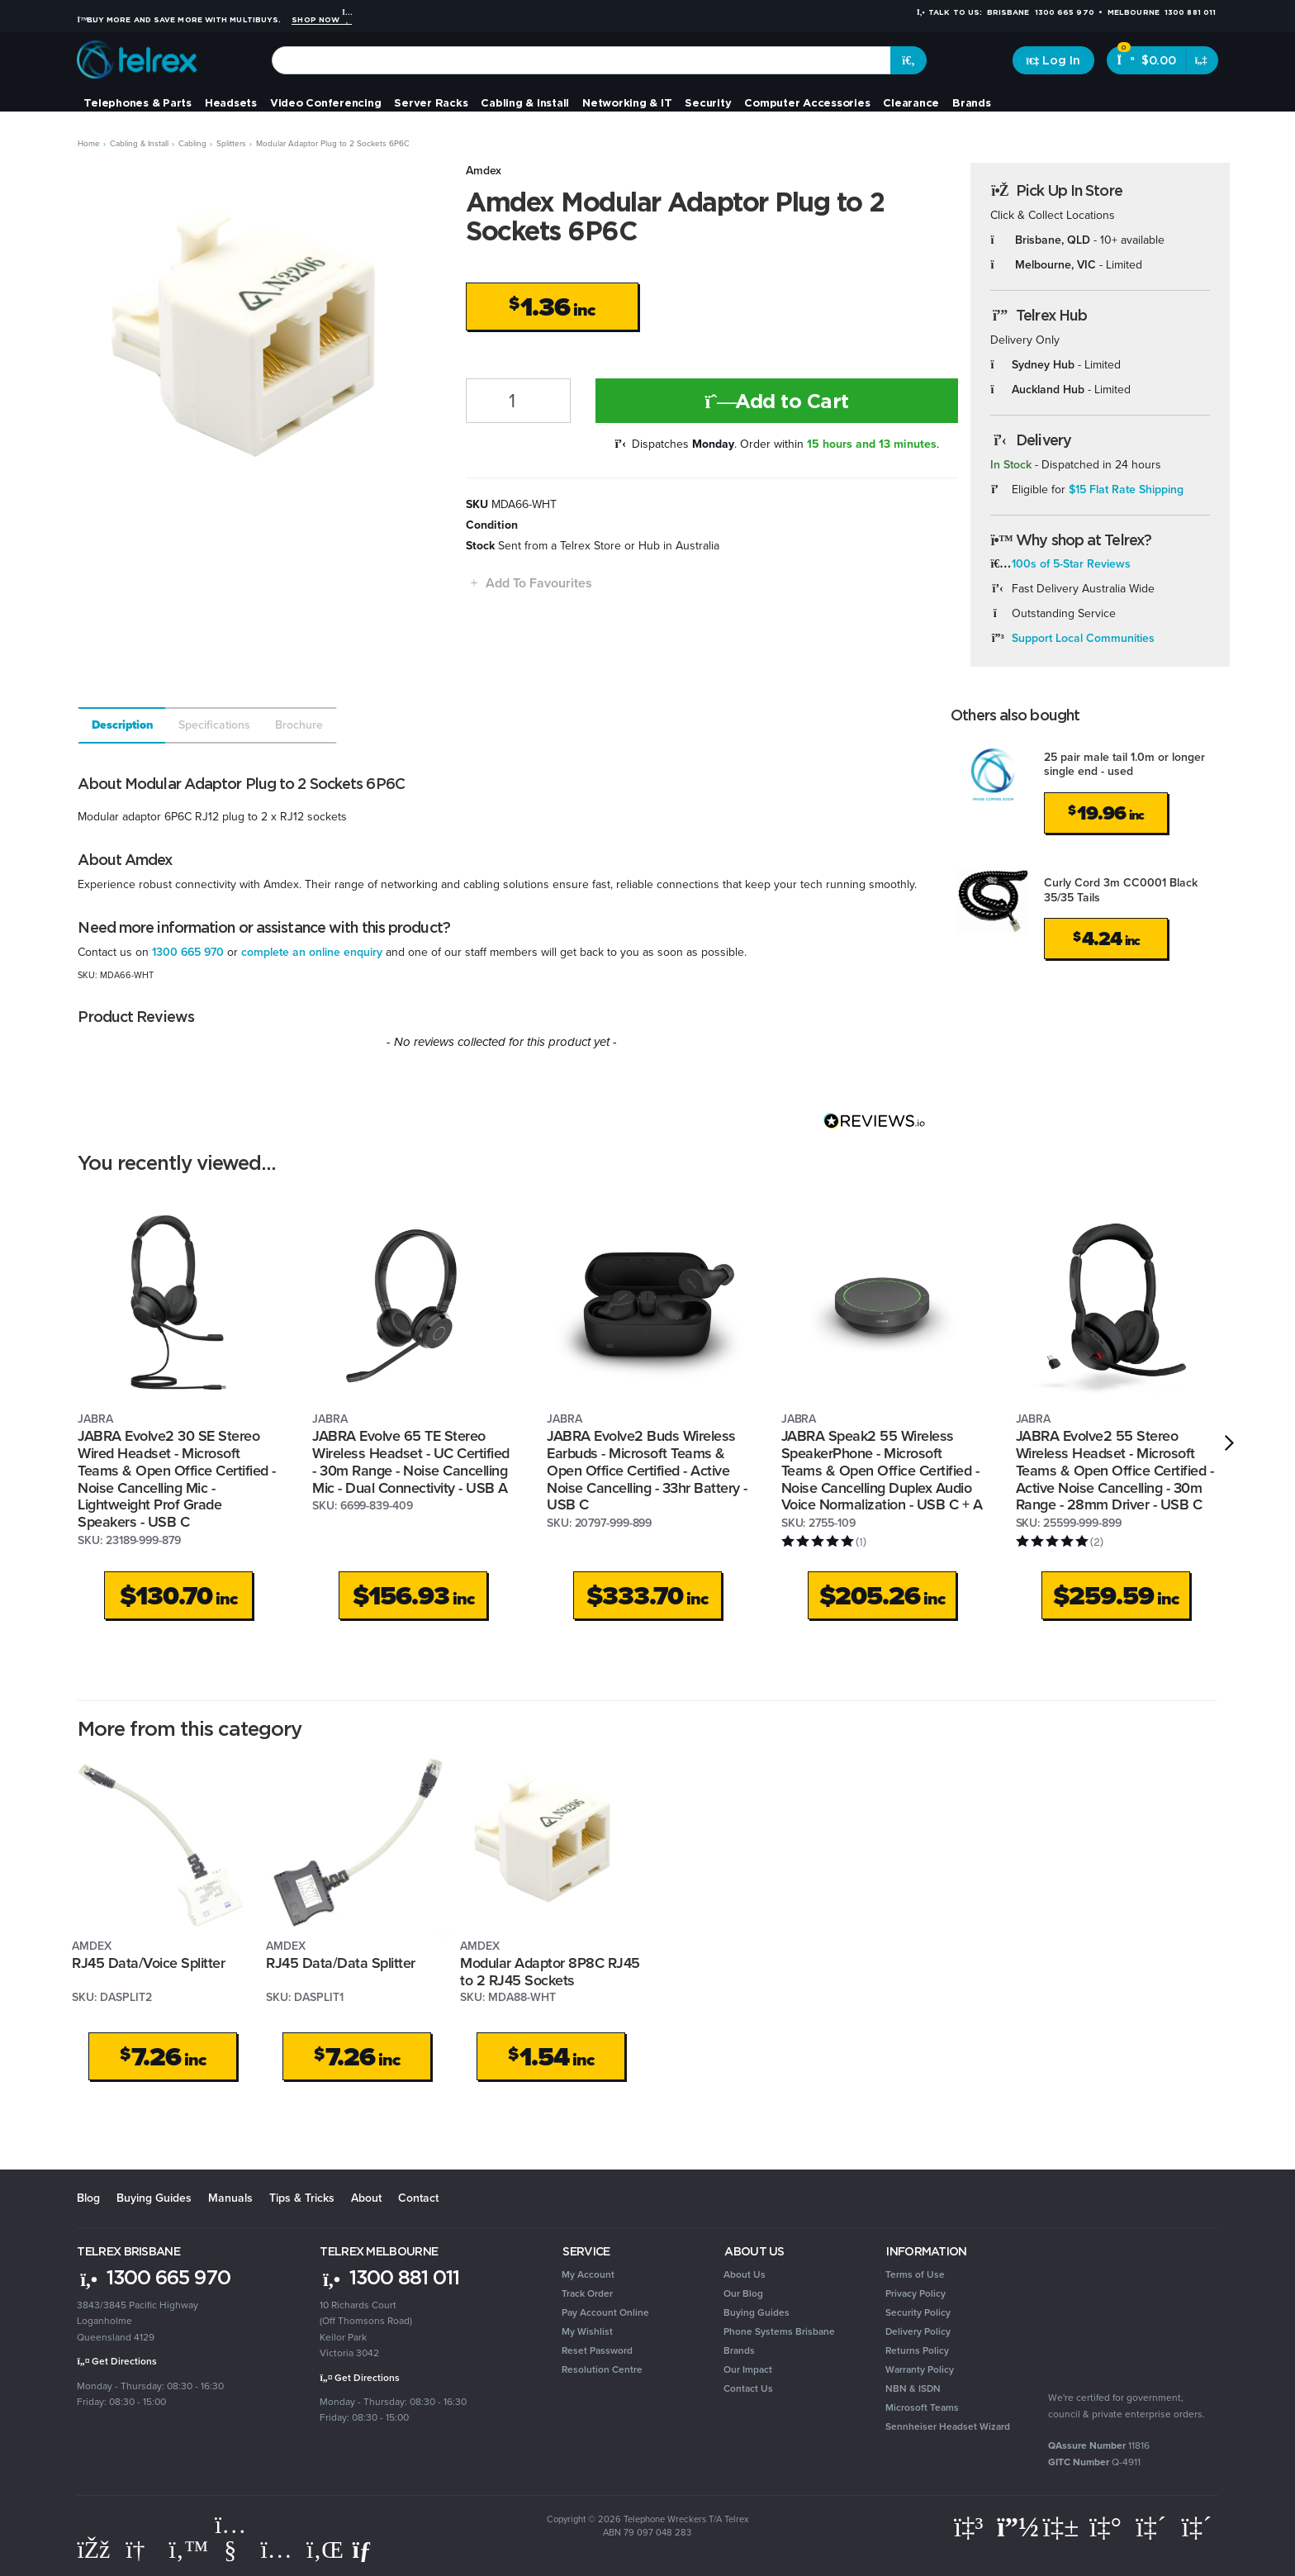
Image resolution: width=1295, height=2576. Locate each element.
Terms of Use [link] (915, 2274)
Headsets (231, 102)
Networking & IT (626, 102)
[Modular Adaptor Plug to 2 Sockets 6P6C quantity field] (518, 400)
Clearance (911, 102)
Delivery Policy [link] (918, 2331)
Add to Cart (777, 400)
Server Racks (430, 102)
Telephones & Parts (137, 102)
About (366, 2198)
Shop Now (321, 20)
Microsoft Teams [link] (922, 2407)
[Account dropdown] (1053, 60)
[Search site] (908, 60)
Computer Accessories (807, 102)
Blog (88, 2198)
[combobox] (582, 60)
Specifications (214, 725)
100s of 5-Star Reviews (1071, 564)
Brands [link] (739, 2350)
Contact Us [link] (748, 2388)
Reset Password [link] (597, 2350)
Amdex (483, 170)
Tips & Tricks (301, 2198)
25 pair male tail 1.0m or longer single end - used (1124, 765)
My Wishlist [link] (587, 2331)
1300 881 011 (389, 2277)
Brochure (299, 725)
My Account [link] (588, 2274)
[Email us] (367, 2549)
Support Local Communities (1083, 638)
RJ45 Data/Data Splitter (340, 1963)
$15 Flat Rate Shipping (1126, 489)
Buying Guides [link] (756, 2312)
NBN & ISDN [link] (913, 2388)
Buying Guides (154, 2198)
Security (708, 102)
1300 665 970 (188, 952)
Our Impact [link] (747, 2369)
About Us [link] (744, 2274)
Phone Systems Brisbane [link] (779, 2331)
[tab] (121, 725)
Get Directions (117, 2361)
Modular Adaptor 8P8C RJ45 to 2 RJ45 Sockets (550, 1971)
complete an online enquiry (311, 952)
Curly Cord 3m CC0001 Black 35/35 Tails (1121, 890)
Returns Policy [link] (917, 2350)
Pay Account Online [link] (605, 2312)
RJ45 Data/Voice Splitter (148, 1963)
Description (123, 725)
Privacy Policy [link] (915, 2293)
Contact (418, 2198)
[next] (1229, 1443)
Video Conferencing (326, 102)
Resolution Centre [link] (602, 2369)
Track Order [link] (587, 2293)
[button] (529, 582)
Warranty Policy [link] (919, 2369)
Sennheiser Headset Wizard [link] (947, 2426)
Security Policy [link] (918, 2312)
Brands (971, 102)
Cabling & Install (525, 102)
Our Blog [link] (743, 2293)
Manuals (230, 2198)
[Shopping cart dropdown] (1202, 60)
